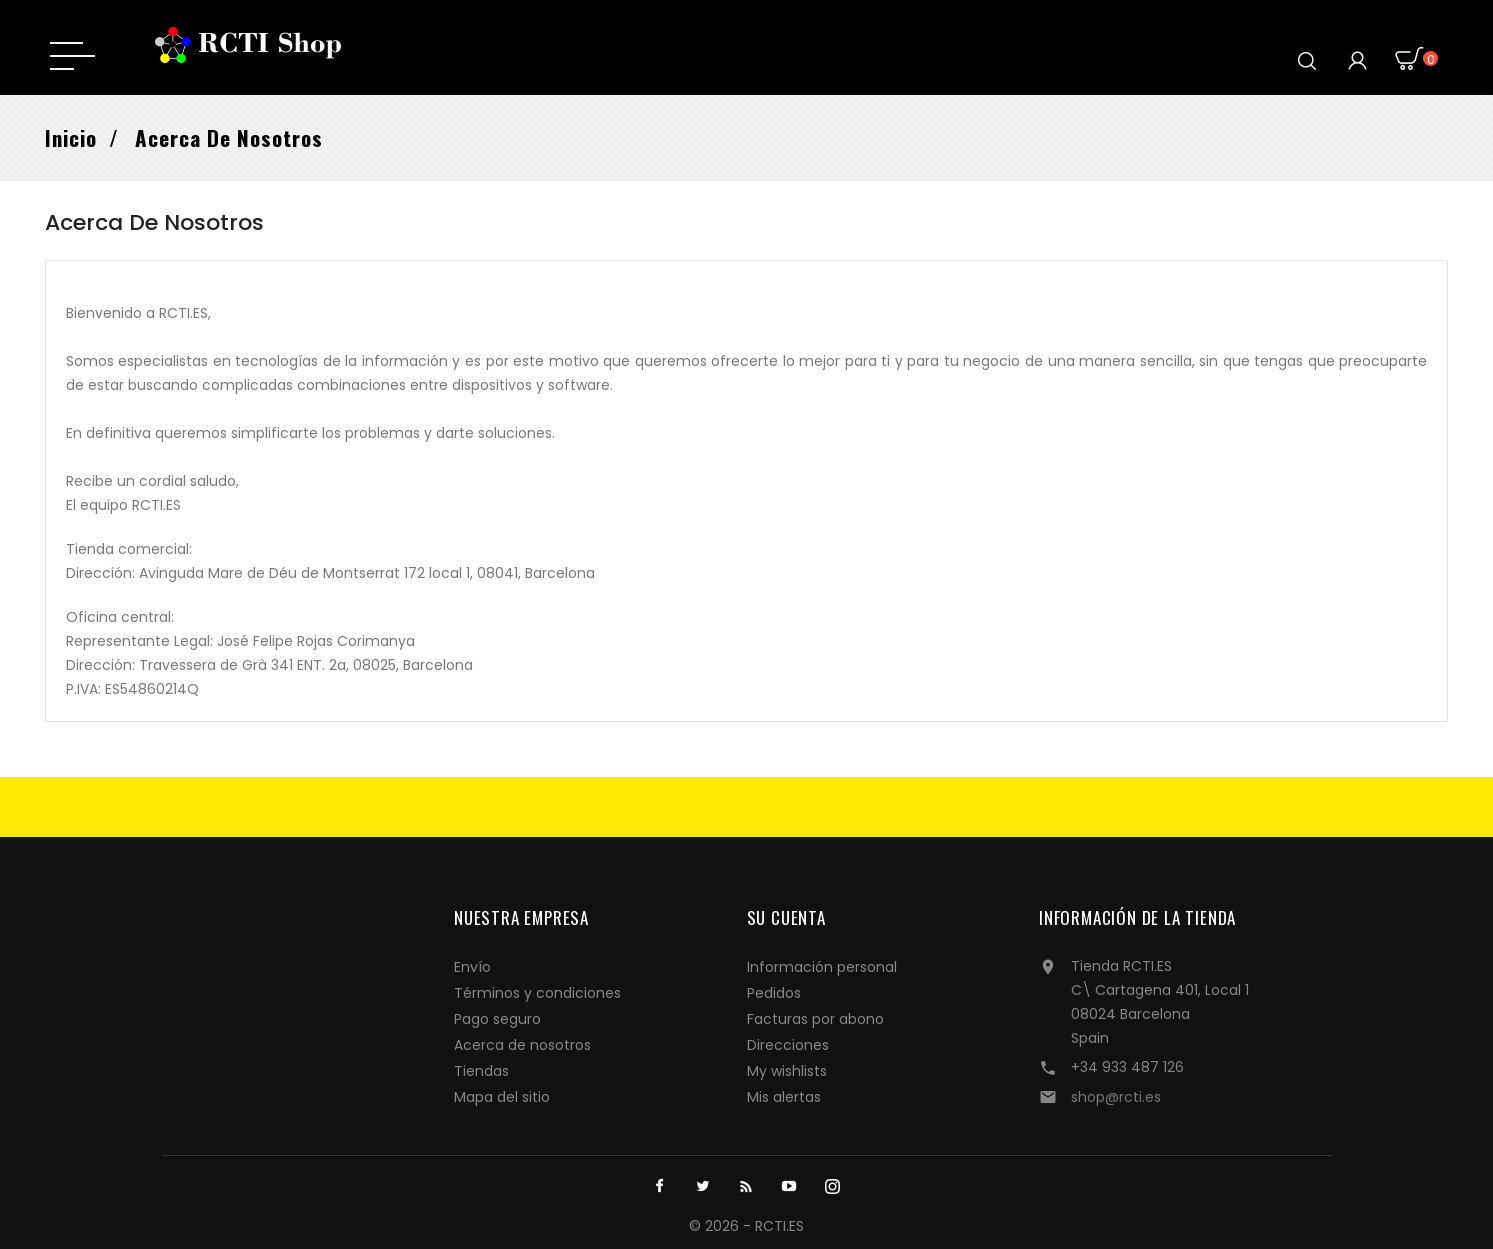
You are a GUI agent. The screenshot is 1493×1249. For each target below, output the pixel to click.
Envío (472, 967)
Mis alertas (784, 1097)
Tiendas (481, 1071)
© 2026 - (722, 1226)
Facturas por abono (815, 1019)
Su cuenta (786, 917)
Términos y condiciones (537, 993)
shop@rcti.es (1116, 1097)
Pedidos (774, 993)
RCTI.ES (779, 1226)
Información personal (822, 967)
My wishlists (787, 1071)
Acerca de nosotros (522, 1045)
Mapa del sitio (502, 1097)
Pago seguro (497, 1019)
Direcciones (788, 1045)
